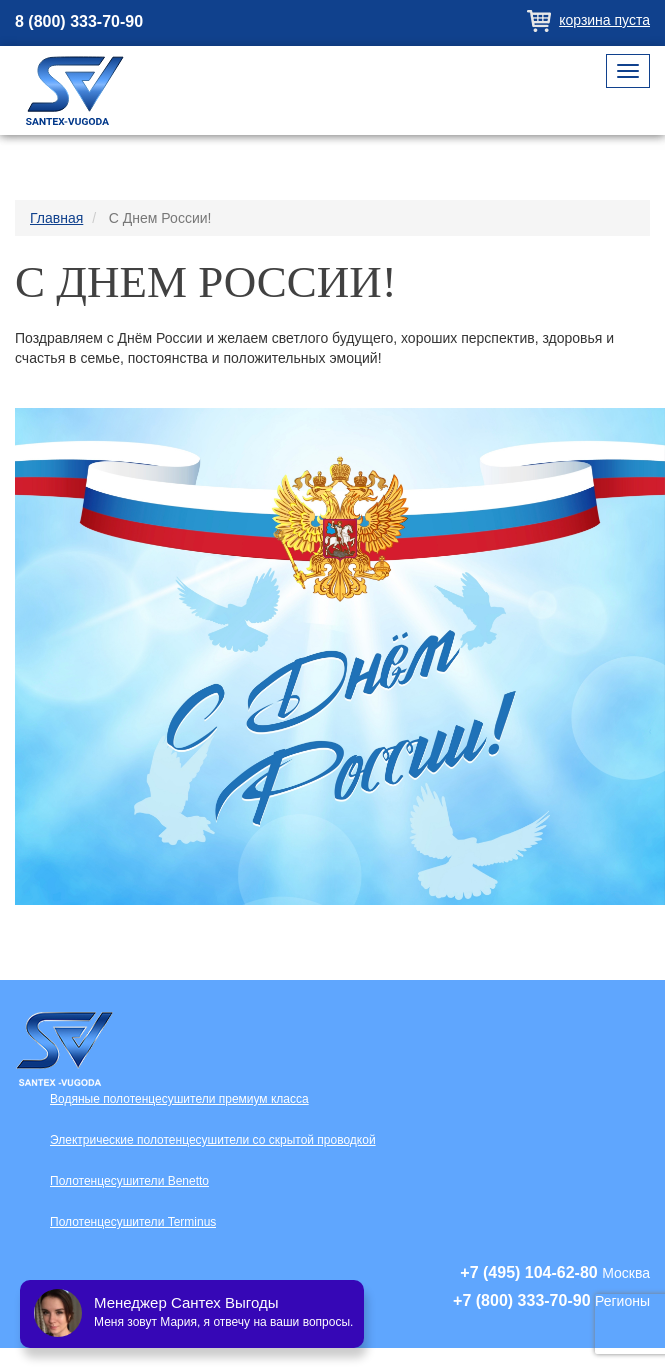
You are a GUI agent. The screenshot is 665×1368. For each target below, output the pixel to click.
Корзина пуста (604, 20)
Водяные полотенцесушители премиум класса (179, 1099)
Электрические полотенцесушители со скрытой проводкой (213, 1140)
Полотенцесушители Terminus (133, 1222)
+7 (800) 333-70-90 (521, 1300)
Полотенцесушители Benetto (129, 1181)
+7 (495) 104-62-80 (528, 1272)
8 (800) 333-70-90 (79, 21)
